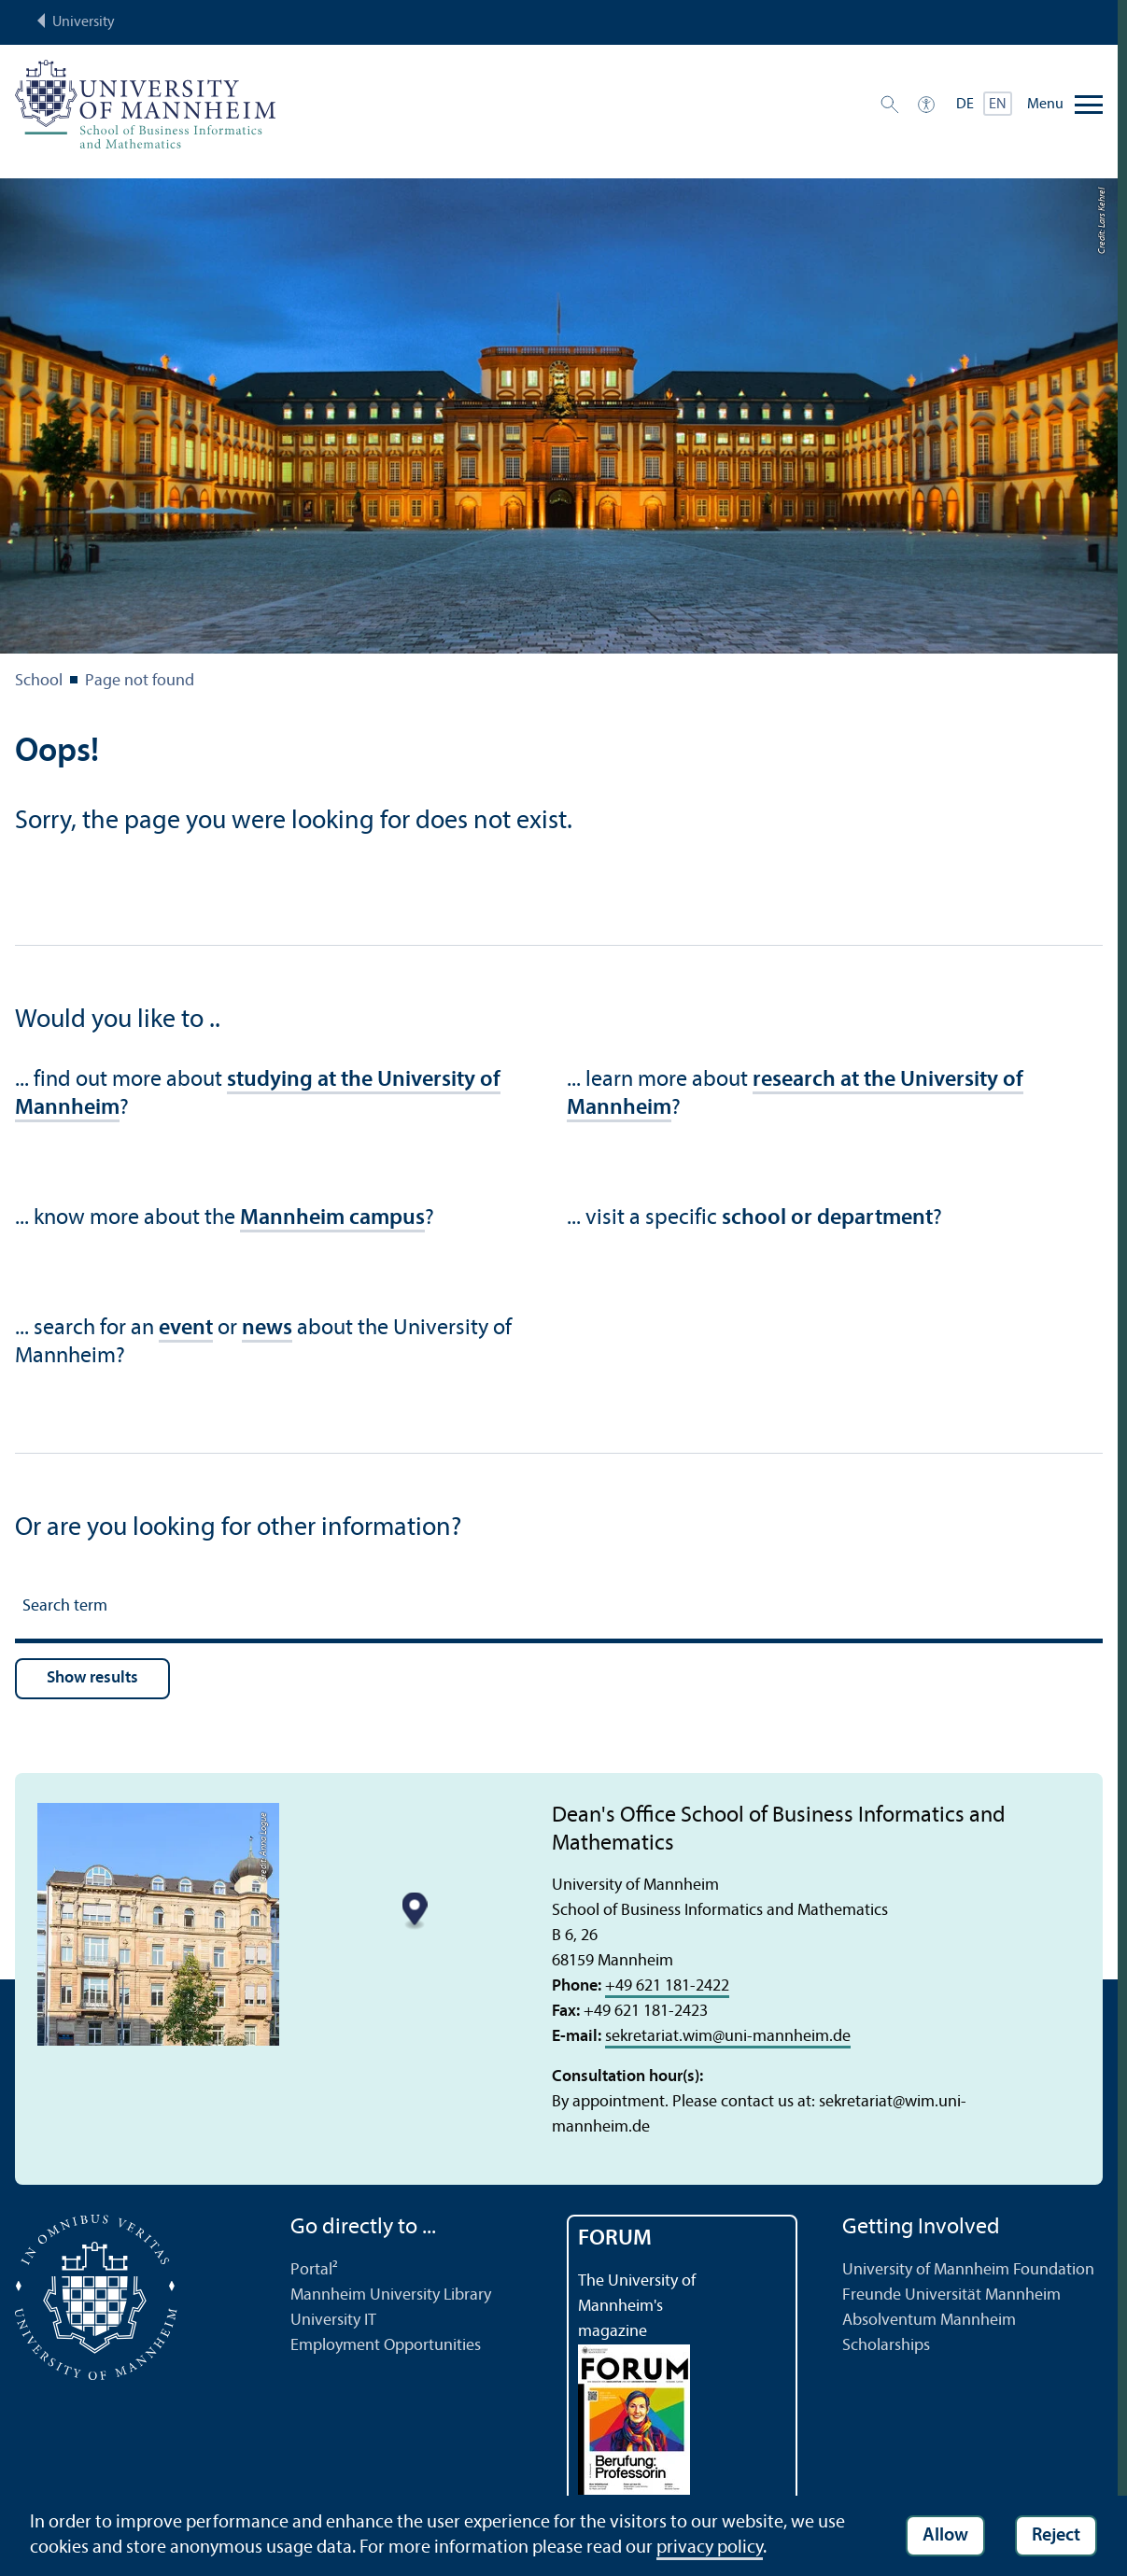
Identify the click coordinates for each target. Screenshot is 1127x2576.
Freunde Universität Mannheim (951, 2295)
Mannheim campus (332, 1218)
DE (965, 104)
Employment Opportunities (385, 2346)
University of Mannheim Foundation (968, 2270)
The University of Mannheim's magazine (637, 2307)
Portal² (314, 2270)
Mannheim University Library (390, 2295)
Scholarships (886, 2346)
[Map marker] (415, 1912)
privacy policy (709, 2548)
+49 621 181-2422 (667, 1986)
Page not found (139, 681)
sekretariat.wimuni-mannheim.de (728, 2037)
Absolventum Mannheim (929, 2321)
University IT (333, 2321)
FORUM (615, 2239)
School (39, 681)
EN (998, 104)
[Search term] (559, 1609)
